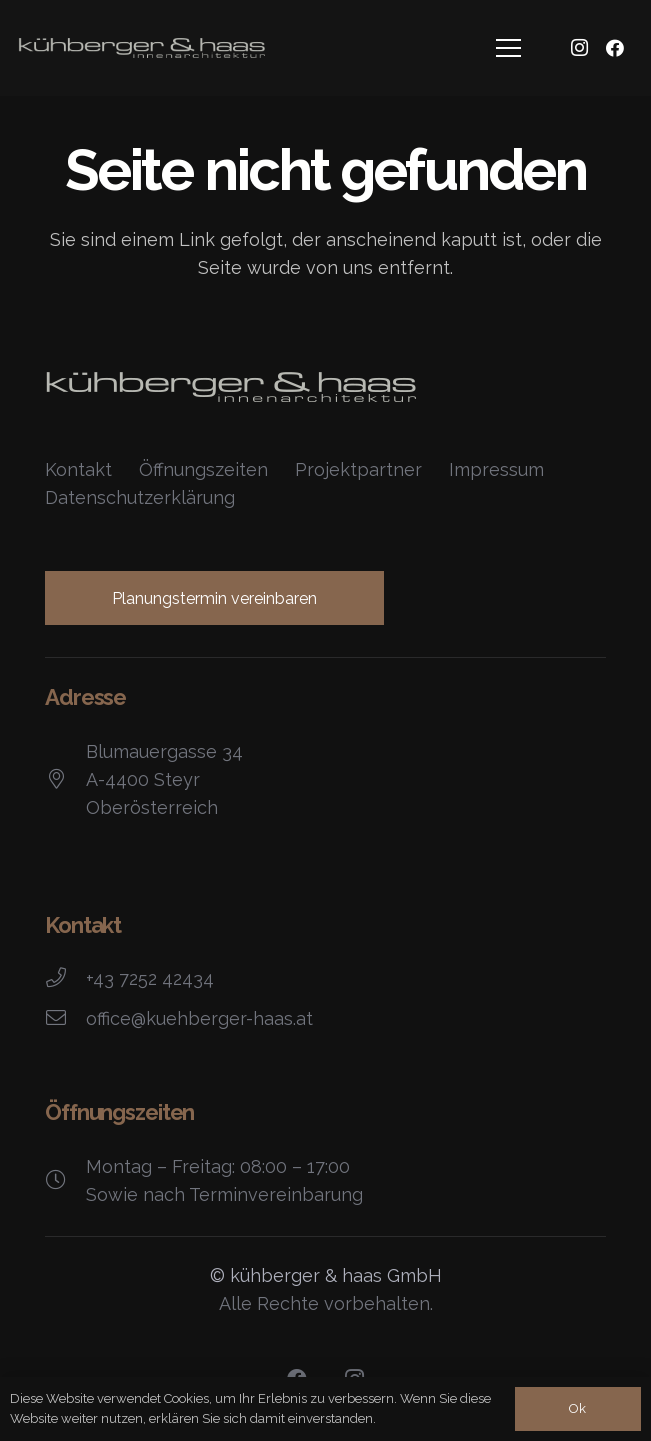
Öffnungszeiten (203, 469)
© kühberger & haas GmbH (326, 1275)
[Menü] (509, 48)
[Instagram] (579, 48)
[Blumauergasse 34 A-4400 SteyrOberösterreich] (65, 780)
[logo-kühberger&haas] (141, 48)
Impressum (496, 469)
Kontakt (78, 469)
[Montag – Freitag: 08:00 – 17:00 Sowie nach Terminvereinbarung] (65, 1181)
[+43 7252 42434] (65, 979)
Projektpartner (358, 469)
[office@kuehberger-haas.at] (65, 1019)
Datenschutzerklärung (140, 497)
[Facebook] (615, 48)
